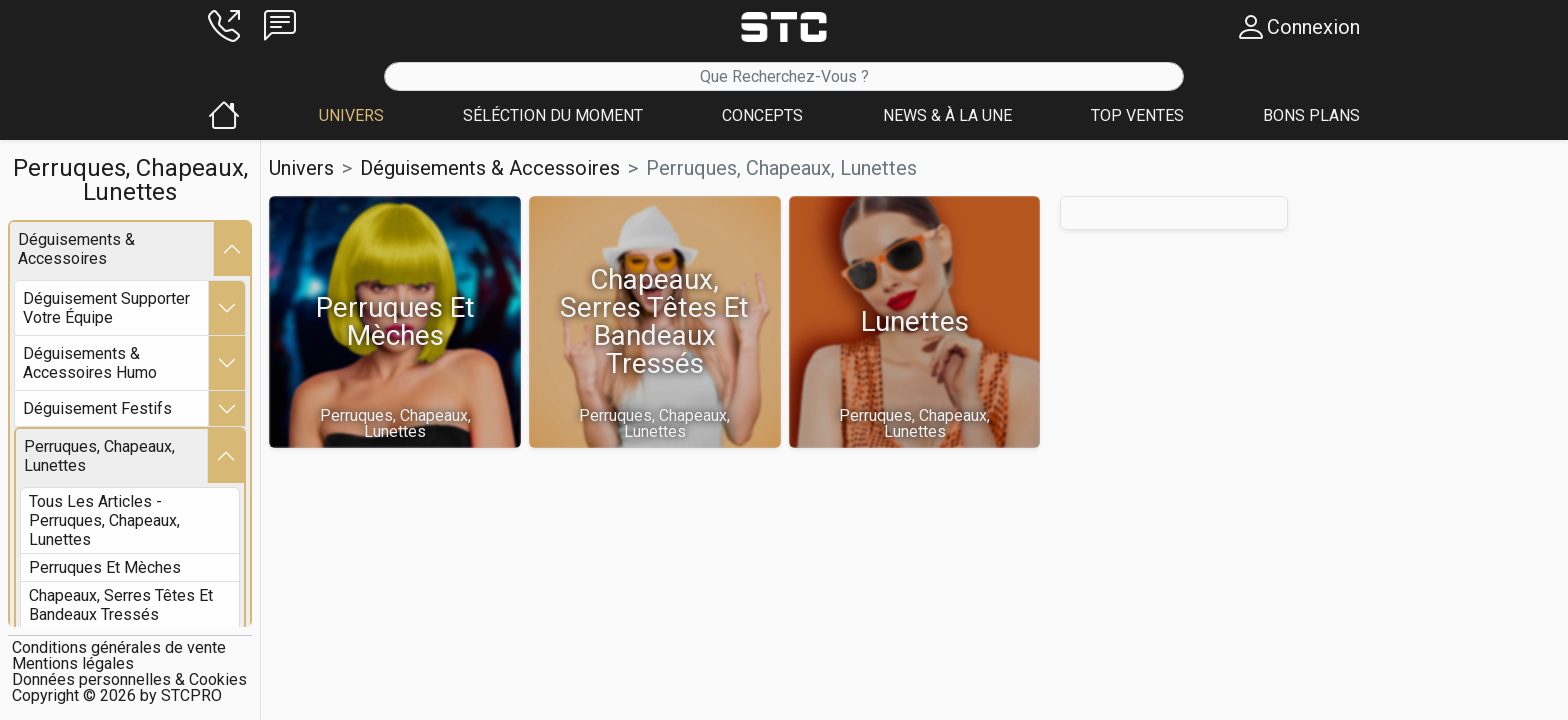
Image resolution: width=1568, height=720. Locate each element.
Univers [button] (301, 168)
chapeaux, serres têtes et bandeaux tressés (121, 605)
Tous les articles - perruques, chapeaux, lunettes (104, 520)
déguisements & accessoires (76, 249)
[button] (224, 27)
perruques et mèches (105, 567)
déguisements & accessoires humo (90, 363)
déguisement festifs (97, 408)
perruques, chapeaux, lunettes (99, 456)
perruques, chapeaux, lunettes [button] (781, 168)
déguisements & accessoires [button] (490, 168)
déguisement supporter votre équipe (106, 308)
